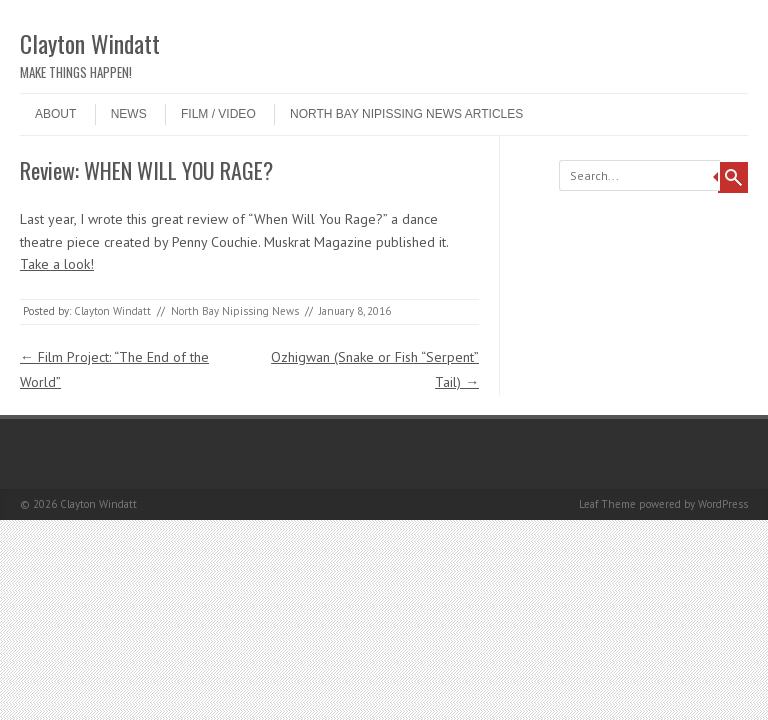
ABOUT (55, 114)
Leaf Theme (607, 504)
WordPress (723, 504)
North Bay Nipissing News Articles (406, 114)
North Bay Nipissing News (235, 311)
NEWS (129, 114)
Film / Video (218, 114)
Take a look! (57, 264)
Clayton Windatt (90, 43)
